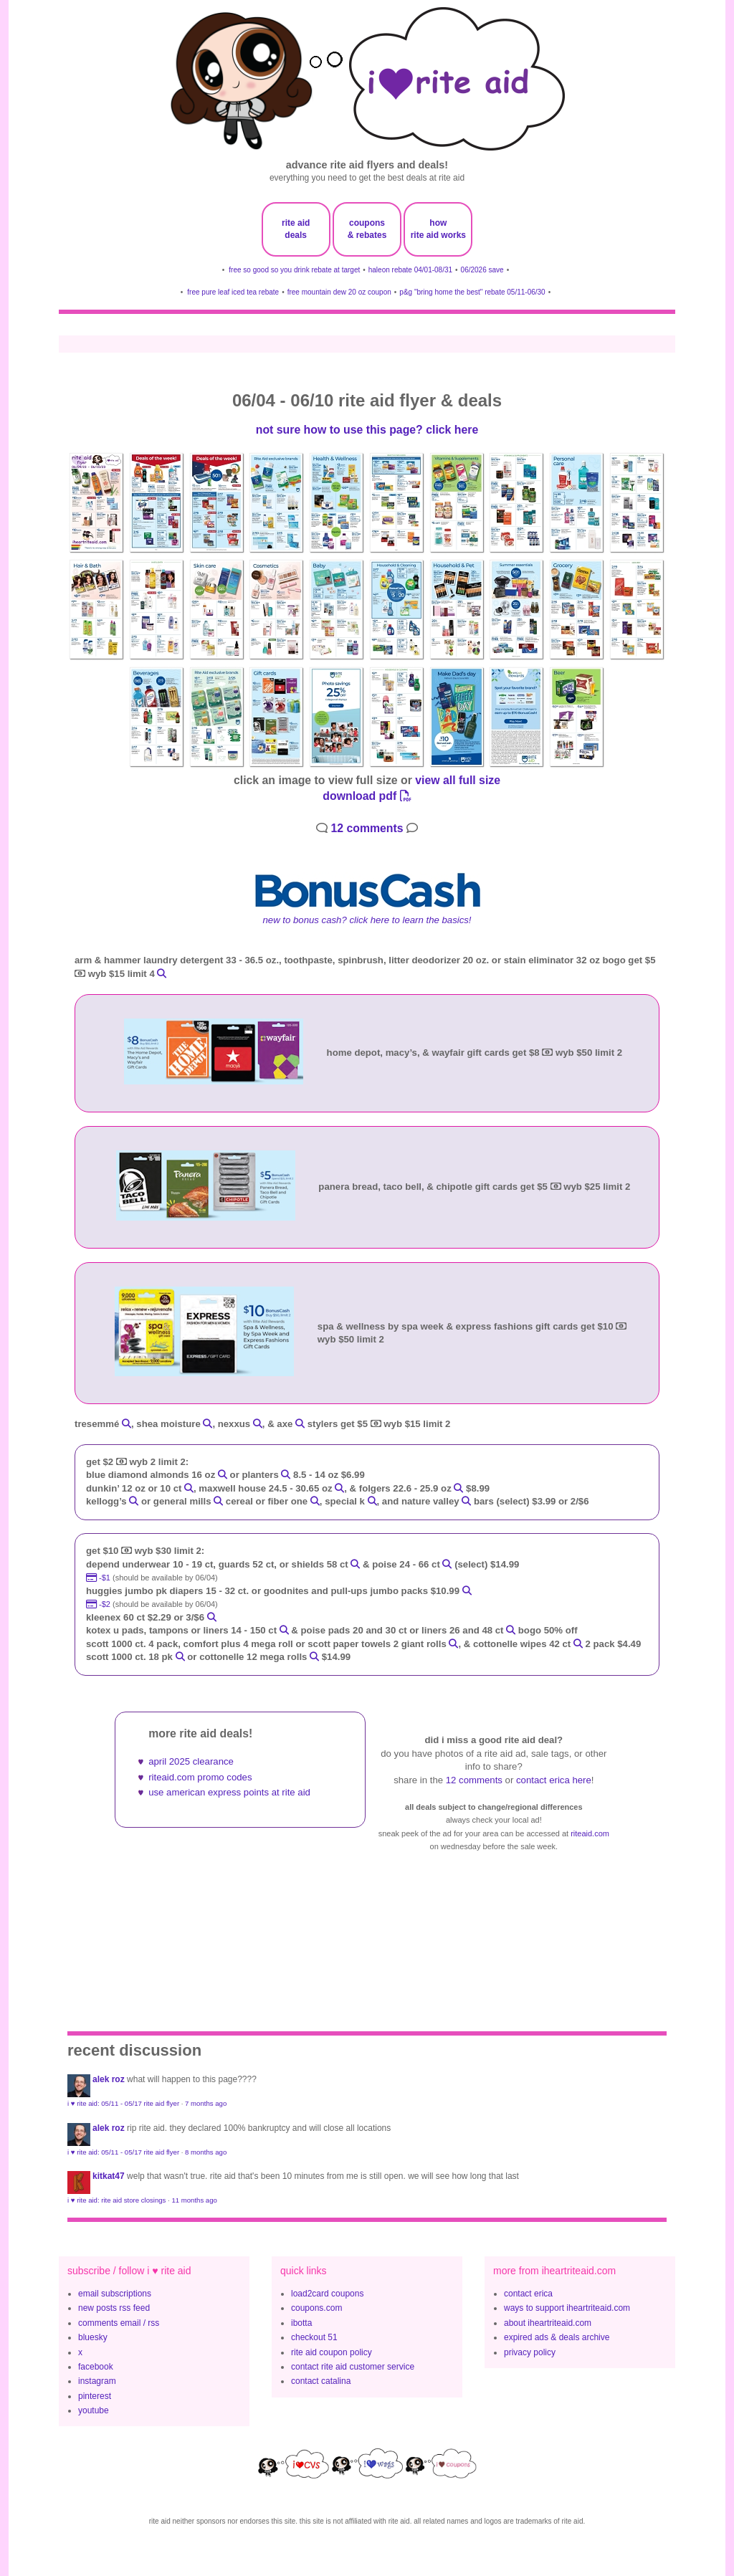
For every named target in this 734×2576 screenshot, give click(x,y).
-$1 (99, 1577)
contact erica (528, 2294)
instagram (97, 2381)
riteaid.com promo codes (200, 1777)
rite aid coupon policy (331, 2352)
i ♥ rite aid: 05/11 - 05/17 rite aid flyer (123, 2103)
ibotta (301, 2323)
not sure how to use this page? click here (367, 430)
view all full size (457, 780)
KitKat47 (108, 2176)
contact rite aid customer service (352, 2367)
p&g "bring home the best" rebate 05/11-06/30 (472, 292)
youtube (93, 2410)
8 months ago (206, 2152)
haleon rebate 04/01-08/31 (410, 270)
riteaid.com (590, 1833)
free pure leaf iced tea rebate (233, 292)
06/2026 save (482, 270)
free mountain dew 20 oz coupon (339, 292)
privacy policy (530, 2352)
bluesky (93, 2337)
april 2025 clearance (191, 1761)
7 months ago (206, 2103)
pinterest (94, 2396)
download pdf (367, 796)
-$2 (99, 1604)
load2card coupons (327, 2294)
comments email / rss (118, 2323)
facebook (95, 2367)
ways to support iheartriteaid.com (567, 2308)
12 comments (366, 828)
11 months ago (193, 2200)
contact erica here (553, 1780)
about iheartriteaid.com (547, 2323)
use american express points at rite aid (229, 1792)
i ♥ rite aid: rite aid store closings (116, 2200)
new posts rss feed (114, 2308)
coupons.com (316, 2308)
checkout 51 (314, 2337)
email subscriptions (114, 2294)
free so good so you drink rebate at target (294, 270)
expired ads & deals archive (556, 2337)
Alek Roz (108, 2079)
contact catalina (321, 2381)
